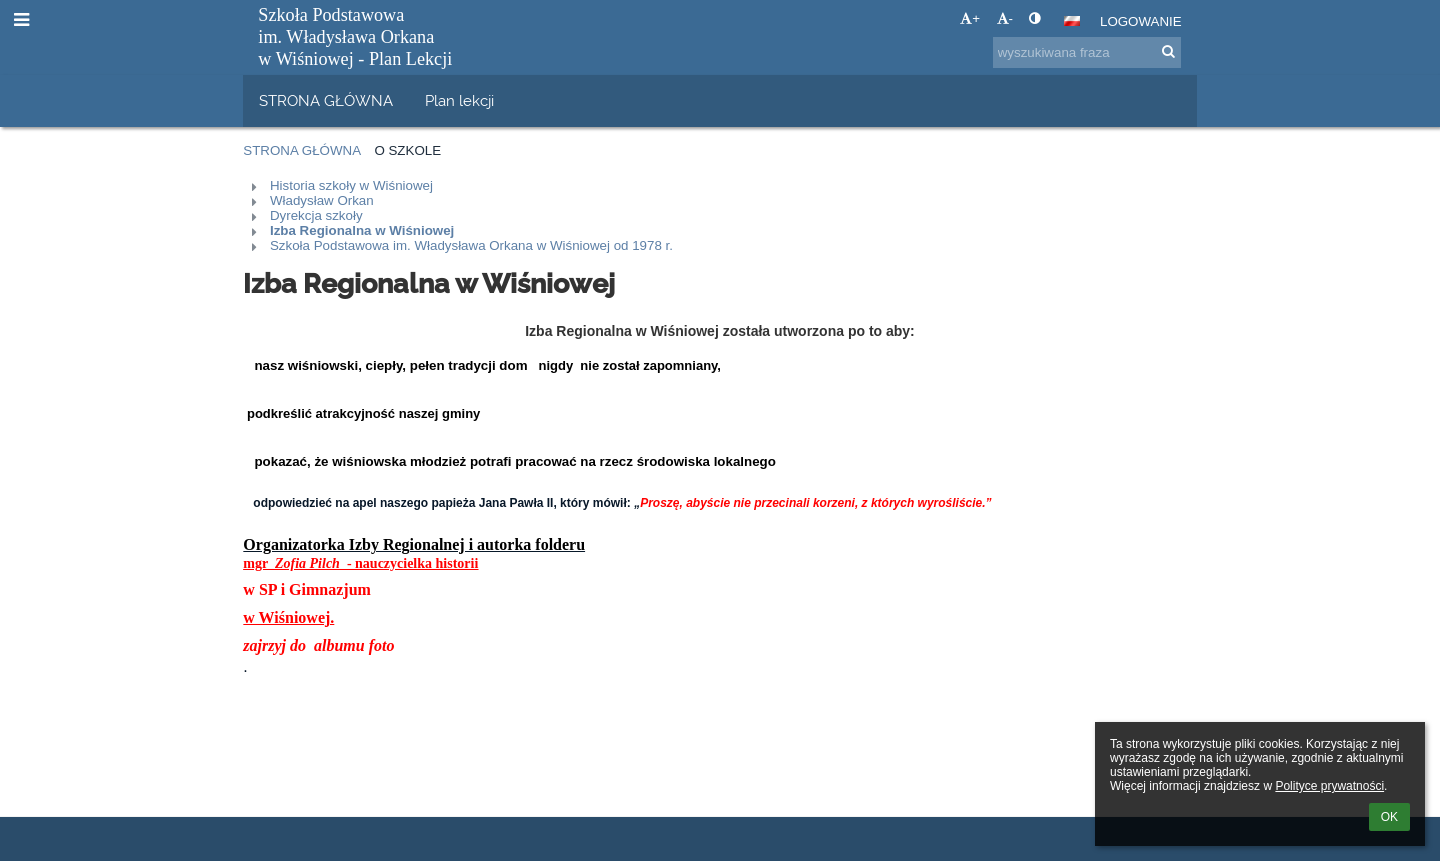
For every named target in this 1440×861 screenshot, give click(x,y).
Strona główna (302, 150)
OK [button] (1389, 817)
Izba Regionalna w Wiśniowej (362, 230)
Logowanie (1141, 21)
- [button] (1005, 18)
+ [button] (970, 18)
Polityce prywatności (1329, 786)
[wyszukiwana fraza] (1087, 52)
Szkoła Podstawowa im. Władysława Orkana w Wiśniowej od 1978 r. (471, 245)
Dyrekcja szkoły (316, 215)
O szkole (407, 150)
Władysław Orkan (322, 200)
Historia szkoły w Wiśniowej (351, 185)
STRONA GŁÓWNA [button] (326, 100)
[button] (1072, 21)
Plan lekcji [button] (459, 100)
